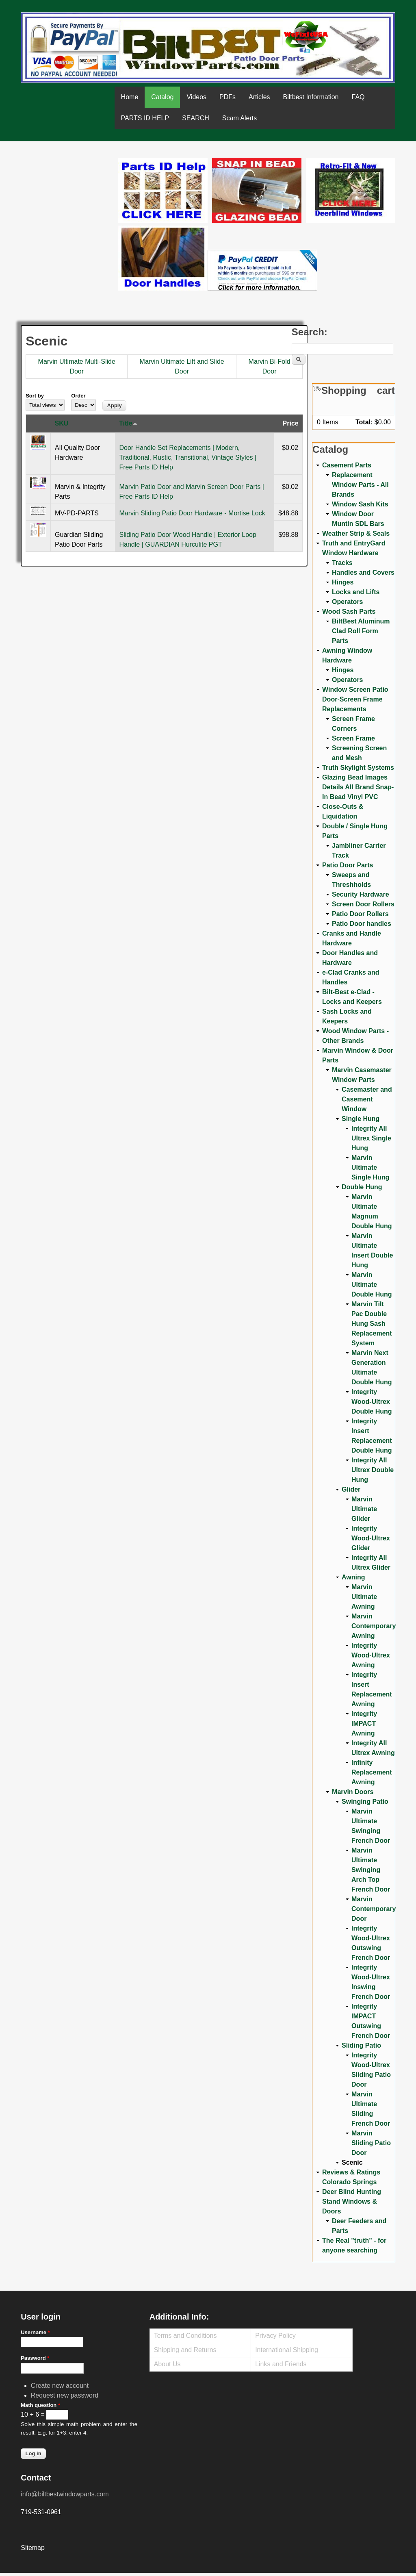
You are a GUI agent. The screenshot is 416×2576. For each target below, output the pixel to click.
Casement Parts (346, 465)
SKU (62, 423)
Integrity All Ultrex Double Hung (372, 1470)
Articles (259, 96)
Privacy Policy (275, 2335)
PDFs (227, 96)
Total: (364, 422)
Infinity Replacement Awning (371, 1772)
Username (35, 2332)
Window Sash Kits (360, 504)
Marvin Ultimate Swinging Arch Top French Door (370, 1870)
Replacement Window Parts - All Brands (360, 484)
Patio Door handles (361, 923)
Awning (353, 1577)
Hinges (342, 582)
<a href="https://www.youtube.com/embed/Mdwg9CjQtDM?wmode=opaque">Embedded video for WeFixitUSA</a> (69, 192)
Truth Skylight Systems (358, 767)
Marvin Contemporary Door (373, 1909)
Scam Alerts (239, 118)
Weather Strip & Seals (356, 533)
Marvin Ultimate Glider (364, 1509)
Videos (196, 96)
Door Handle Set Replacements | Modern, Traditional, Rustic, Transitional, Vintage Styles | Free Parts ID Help (188, 457)
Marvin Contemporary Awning (373, 1626)
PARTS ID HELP (145, 118)
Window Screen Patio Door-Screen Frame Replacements (355, 699)
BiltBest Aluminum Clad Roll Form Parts (361, 631)
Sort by (35, 396)
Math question (40, 2405)
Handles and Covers (363, 572)
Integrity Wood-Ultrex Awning (370, 1655)
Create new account (60, 2385)
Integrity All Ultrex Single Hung (371, 1138)
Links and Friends (280, 2364)
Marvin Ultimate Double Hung (371, 1284)
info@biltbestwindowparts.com (64, 2494)
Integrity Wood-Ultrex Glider (370, 1538)
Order (78, 396)
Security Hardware (360, 894)
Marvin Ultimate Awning (364, 1596)
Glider (351, 1489)
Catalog (162, 96)
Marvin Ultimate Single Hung (370, 1167)
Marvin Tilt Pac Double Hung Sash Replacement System (371, 1324)
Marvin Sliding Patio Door (371, 2143)
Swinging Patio (365, 1801)
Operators (347, 601)
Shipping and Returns (185, 2349)
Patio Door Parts (347, 865)
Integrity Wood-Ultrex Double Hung (371, 1401)
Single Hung (360, 1118)
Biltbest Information (311, 96)
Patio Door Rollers (360, 913)
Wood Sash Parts (348, 611)
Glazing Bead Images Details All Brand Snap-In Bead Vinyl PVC (358, 787)
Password (35, 2358)
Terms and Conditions (185, 2335)
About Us (167, 2364)
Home (130, 96)
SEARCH (195, 118)
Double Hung (362, 1187)
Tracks (342, 562)
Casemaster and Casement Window (367, 1099)
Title (128, 423)
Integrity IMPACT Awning (364, 1723)
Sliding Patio (361, 2045)
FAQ (357, 96)
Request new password (64, 2395)
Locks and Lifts (355, 592)
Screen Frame (353, 738)
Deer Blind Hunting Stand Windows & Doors (351, 2201)
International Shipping (286, 2349)
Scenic (352, 2162)
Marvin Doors (352, 1791)
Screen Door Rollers (363, 904)
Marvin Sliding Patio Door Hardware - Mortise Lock (192, 513)
